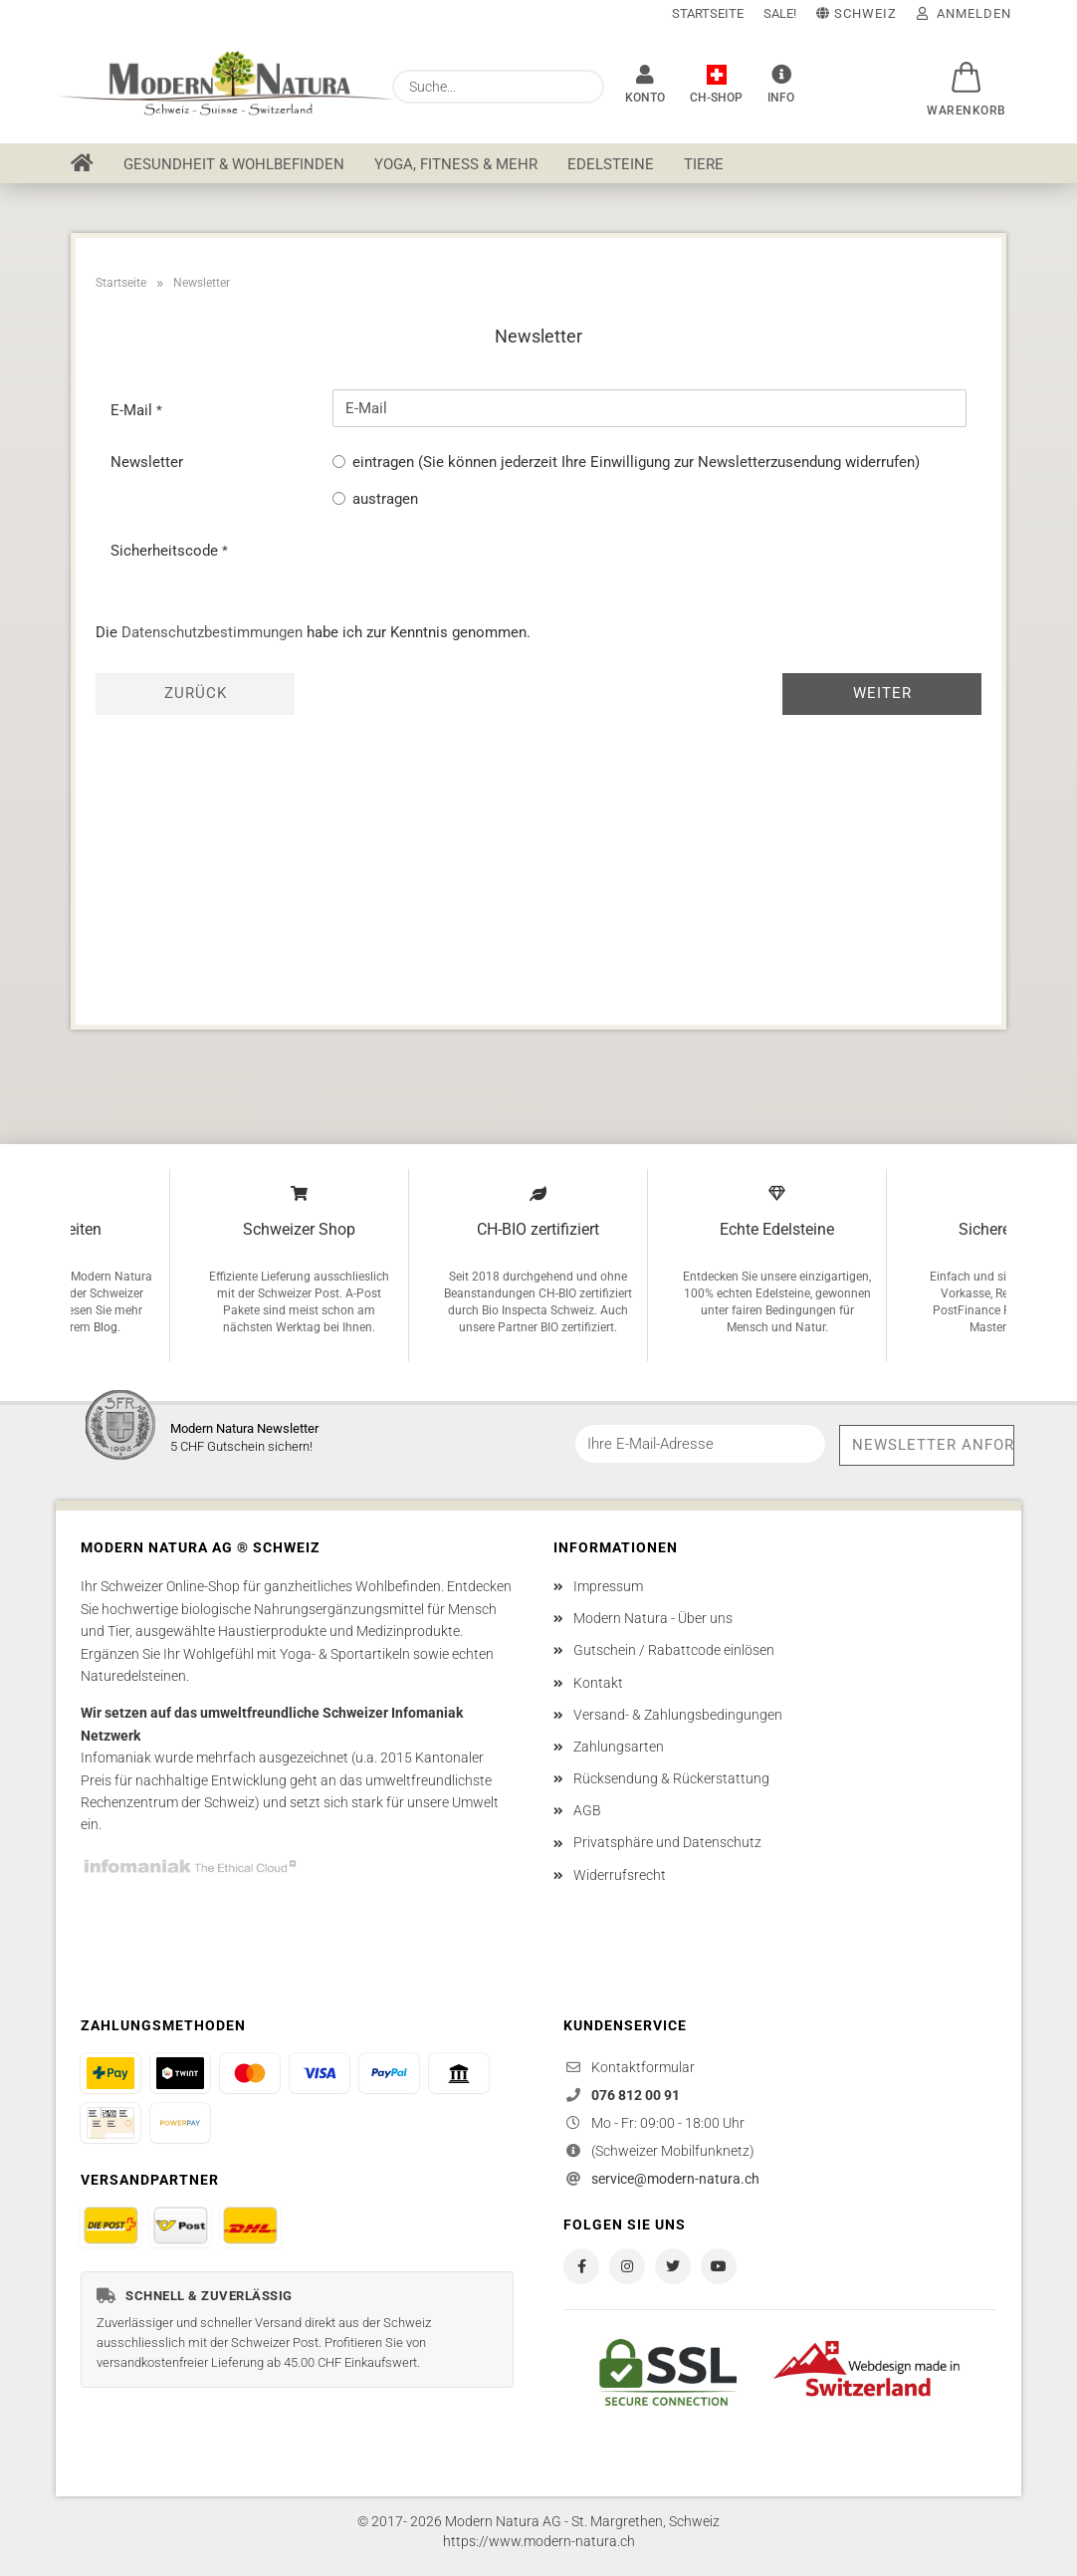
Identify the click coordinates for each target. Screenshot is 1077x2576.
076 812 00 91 (635, 2095)
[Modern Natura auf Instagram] (627, 2266)
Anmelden (964, 13)
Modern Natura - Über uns (653, 1618)
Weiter (882, 693)
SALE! (779, 13)
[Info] (780, 85)
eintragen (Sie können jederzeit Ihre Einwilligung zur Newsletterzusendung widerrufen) (636, 462)
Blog (105, 1327)
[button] (966, 67)
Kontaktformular (643, 2067)
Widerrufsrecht (619, 1875)
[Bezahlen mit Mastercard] (250, 2073)
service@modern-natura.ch (675, 2179)
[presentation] (483, 568)
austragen (385, 499)
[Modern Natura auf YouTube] (719, 2266)
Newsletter (146, 462)
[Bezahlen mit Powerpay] (180, 2123)
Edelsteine (610, 164)
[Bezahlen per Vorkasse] (459, 2073)
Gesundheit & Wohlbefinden (233, 164)
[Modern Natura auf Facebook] (581, 2266)
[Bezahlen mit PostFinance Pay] (110, 2073)
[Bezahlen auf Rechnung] (110, 2123)
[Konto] (645, 85)
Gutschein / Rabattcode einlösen (673, 1650)
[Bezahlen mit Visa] (319, 2073)
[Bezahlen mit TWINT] (180, 2073)
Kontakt (598, 1683)
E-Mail (133, 410)
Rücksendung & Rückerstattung (671, 1778)
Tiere (704, 164)
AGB (587, 1810)
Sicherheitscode (166, 551)
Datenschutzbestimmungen (212, 632)
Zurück (195, 693)
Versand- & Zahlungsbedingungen (677, 1715)
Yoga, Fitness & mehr (456, 164)
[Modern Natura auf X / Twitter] (673, 2266)
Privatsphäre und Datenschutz (667, 1842)
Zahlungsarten (618, 1747)
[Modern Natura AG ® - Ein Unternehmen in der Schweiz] (716, 85)
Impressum (608, 1586)
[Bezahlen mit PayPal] (389, 2073)
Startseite (708, 13)
